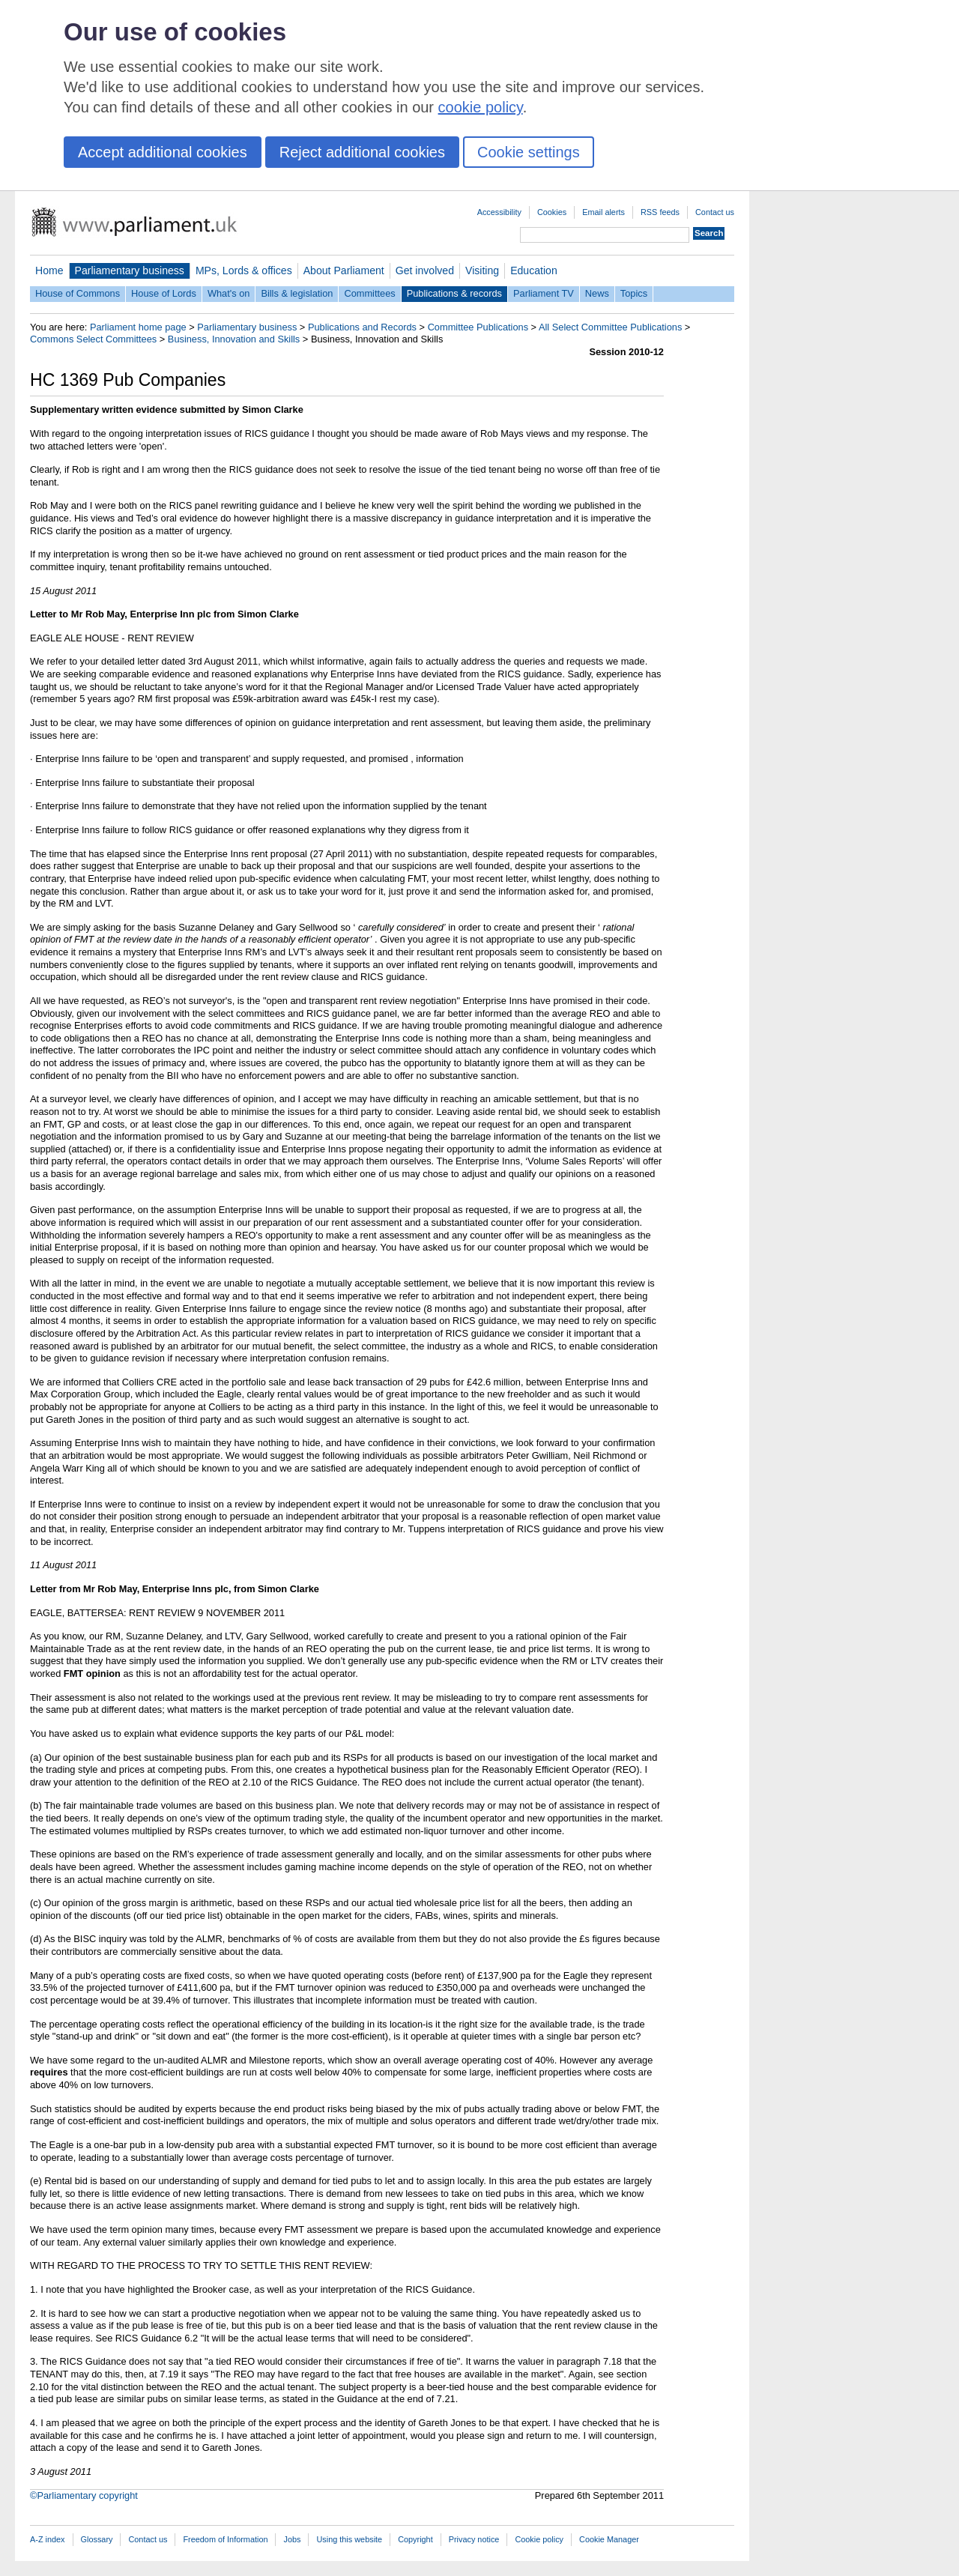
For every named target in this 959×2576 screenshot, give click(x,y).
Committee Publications (478, 327)
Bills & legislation (297, 293)
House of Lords (163, 293)
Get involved (425, 270)
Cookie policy (539, 2539)
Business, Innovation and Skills (234, 339)
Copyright (415, 2539)
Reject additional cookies (362, 152)
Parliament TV (543, 293)
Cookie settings (528, 152)
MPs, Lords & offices (244, 270)
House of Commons (77, 293)
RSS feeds (660, 212)
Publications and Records (362, 327)
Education (533, 270)
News (597, 293)
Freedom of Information (225, 2539)
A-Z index (47, 2539)
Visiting (482, 270)
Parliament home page (138, 327)
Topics (633, 293)
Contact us (714, 212)
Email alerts (603, 212)
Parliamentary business (129, 270)
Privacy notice (474, 2539)
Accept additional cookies (162, 152)
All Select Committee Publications (610, 327)
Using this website (349, 2539)
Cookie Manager (609, 2539)
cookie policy (480, 107)
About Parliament (343, 270)
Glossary (97, 2539)
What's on (229, 293)
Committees (369, 293)
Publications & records (454, 293)
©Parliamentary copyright (84, 2495)
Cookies (551, 212)
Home (49, 270)
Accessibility (499, 212)
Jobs (291, 2539)
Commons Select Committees (93, 339)
